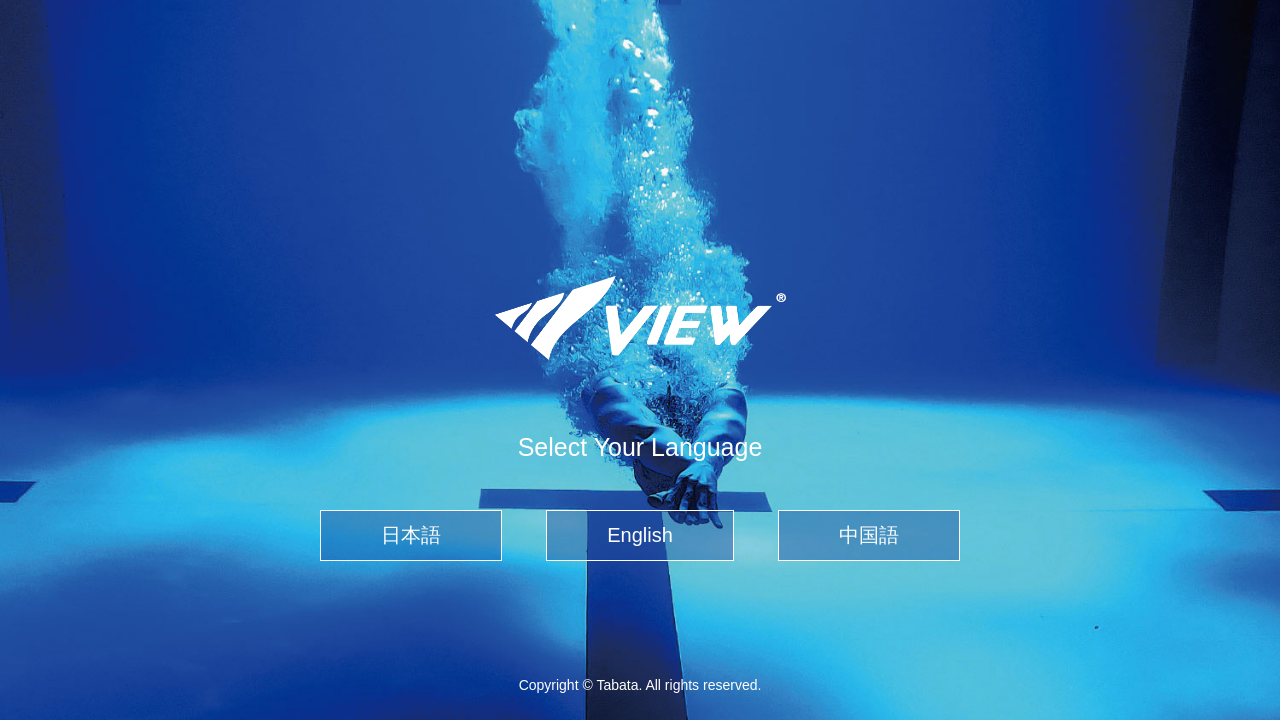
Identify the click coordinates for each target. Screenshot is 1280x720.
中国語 (869, 535)
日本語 (411, 535)
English (640, 535)
